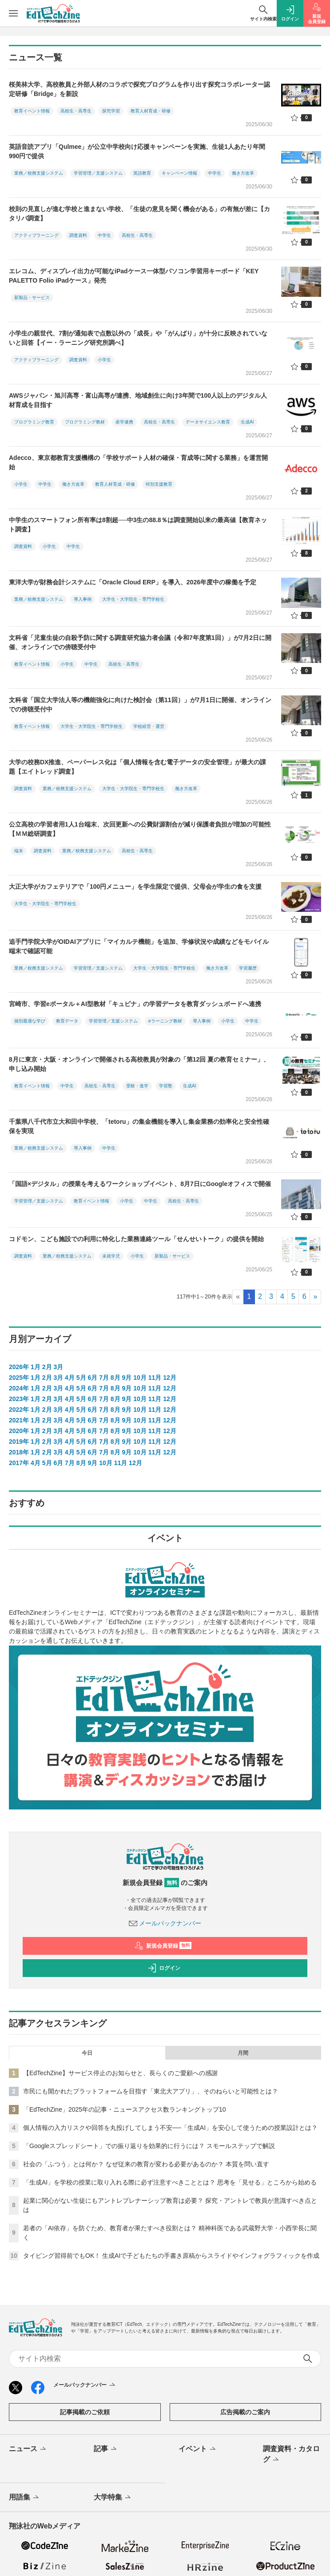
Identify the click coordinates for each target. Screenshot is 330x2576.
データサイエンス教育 (208, 421)
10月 (140, 1377)
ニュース (28, 2449)
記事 (106, 2449)
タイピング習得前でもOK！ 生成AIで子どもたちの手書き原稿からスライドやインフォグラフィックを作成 (171, 2255)
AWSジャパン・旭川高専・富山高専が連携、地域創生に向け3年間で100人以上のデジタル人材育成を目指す (138, 400)
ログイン (163, 1968)
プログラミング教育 (34, 421)
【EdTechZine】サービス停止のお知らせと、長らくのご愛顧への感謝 (120, 2073)
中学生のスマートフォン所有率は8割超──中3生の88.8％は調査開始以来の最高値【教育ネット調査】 (138, 524)
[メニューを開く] (13, 13)
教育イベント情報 (32, 110)
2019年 (19, 1441)
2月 (47, 1366)
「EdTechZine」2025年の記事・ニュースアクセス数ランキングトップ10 (124, 2109)
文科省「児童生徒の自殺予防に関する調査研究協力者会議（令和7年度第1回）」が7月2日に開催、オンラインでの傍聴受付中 (140, 642)
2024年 (19, 1388)
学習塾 (165, 1085)
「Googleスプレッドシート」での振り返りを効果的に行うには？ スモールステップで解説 (149, 2145)
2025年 (19, 1377)
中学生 (214, 173)
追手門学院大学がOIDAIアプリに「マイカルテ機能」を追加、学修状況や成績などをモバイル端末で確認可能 (139, 946)
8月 (115, 1377)
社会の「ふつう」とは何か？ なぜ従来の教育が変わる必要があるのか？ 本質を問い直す (146, 2164)
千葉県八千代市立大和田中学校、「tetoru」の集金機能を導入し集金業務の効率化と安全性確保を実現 (139, 1126)
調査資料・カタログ (291, 2454)
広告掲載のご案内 (245, 2412)
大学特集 (113, 2497)
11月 (155, 1377)
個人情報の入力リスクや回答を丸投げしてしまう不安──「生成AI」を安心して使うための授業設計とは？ (170, 2127)
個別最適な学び (29, 1020)
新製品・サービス (32, 297)
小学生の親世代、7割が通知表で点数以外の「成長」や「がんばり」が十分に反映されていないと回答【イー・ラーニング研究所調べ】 (138, 338)
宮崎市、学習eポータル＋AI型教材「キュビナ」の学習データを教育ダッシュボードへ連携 (135, 1003)
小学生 (104, 359)
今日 (87, 2053)
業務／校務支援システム (38, 173)
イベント (198, 2449)
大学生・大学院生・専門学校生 (133, 599)
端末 (18, 850)
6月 (92, 1377)
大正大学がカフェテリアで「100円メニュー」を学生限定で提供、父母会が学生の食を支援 (135, 886)
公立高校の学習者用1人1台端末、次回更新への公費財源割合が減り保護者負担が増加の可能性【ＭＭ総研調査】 (140, 829)
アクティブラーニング (36, 235)
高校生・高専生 (75, 110)
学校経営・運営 (148, 726)
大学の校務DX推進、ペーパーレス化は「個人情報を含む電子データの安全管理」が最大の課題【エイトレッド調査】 (137, 767)
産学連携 (124, 421)
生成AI (247, 421)
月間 (243, 2053)
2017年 (19, 1462)
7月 (104, 1377)
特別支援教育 (159, 484)
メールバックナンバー (165, 1923)
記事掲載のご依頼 (85, 2412)
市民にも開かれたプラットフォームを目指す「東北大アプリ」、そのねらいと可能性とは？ (150, 2091)
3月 (58, 1366)
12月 (169, 1377)
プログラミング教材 (85, 421)
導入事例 (82, 599)
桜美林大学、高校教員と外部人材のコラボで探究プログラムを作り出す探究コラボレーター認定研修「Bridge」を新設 (139, 89)
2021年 (19, 1420)
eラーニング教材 (165, 1020)
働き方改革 (243, 173)
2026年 (19, 1366)
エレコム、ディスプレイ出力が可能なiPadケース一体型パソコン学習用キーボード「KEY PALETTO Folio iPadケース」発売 (133, 276)
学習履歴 (248, 968)
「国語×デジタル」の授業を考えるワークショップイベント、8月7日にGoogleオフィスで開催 (140, 1183)
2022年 (19, 1409)
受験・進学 (137, 1085)
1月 (35, 1366)
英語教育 (142, 173)
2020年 (19, 1430)
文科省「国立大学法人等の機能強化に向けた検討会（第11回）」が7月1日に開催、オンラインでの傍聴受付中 (140, 704)
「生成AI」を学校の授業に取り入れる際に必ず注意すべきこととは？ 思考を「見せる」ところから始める (170, 2182)
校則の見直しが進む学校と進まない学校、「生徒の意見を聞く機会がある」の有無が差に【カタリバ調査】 (139, 213)
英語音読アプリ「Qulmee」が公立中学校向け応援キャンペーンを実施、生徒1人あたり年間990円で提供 (137, 151)
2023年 (19, 1398)
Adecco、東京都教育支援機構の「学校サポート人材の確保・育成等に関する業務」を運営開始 (138, 462)
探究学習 (111, 110)
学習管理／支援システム (98, 173)
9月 (127, 1377)
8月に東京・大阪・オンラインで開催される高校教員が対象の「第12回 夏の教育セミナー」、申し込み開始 (139, 1064)
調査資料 (78, 235)
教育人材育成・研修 (151, 110)
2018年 (19, 1452)
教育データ (67, 1020)
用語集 (24, 2497)
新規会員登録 (163, 1945)
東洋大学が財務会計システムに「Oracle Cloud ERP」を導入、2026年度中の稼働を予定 (132, 582)
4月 (70, 1377)
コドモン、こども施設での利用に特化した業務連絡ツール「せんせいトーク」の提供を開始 (136, 1238)
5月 (81, 1377)
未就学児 (111, 1256)
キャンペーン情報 (179, 173)
